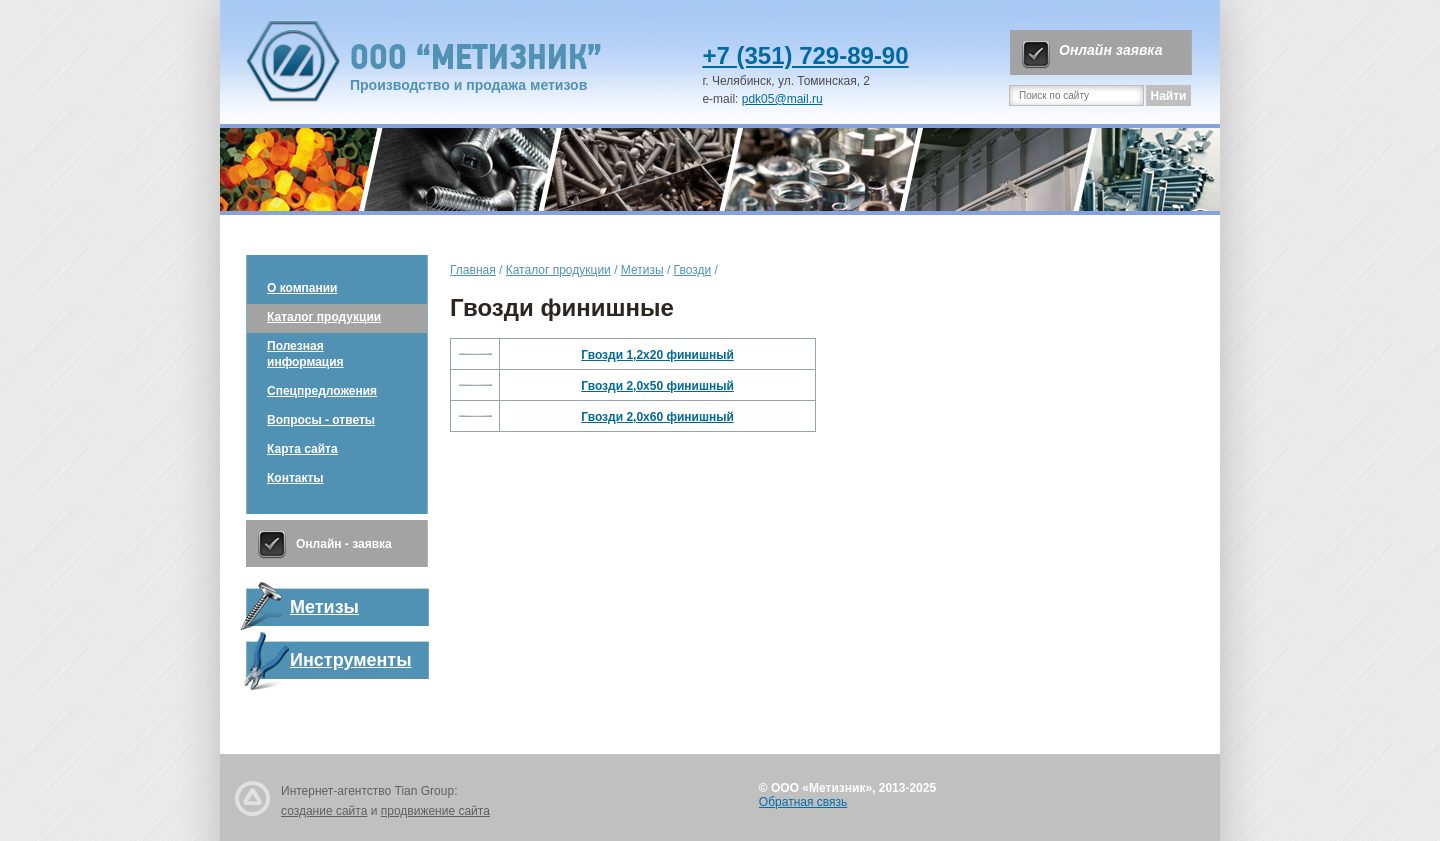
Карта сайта (302, 449)
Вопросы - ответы (321, 420)
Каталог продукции (324, 317)
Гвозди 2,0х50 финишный (657, 386)
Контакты (295, 478)
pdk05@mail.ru (782, 99)
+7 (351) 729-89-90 (805, 55)
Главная (473, 270)
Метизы (642, 270)
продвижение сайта (435, 811)
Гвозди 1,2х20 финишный (657, 355)
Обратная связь (803, 802)
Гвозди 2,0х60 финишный (657, 417)
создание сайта (324, 811)
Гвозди (693, 270)
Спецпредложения (322, 391)
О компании (302, 288)
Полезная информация (305, 354)
